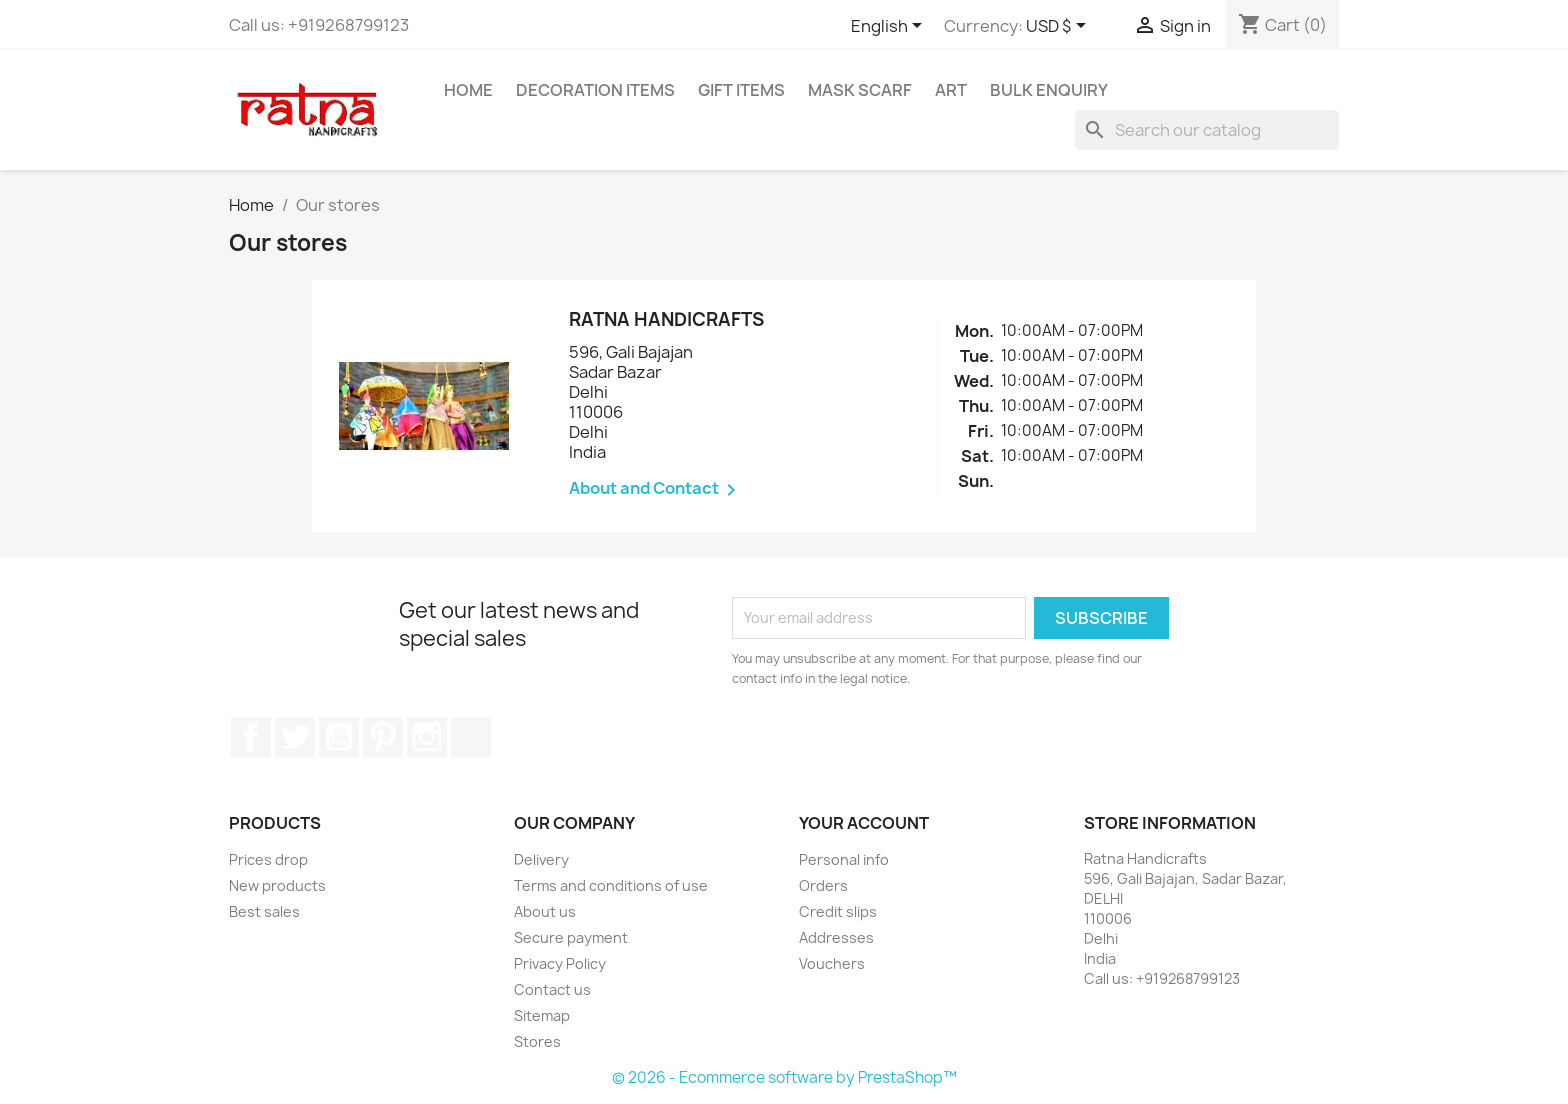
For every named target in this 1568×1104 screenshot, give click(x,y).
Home (468, 90)
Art (951, 90)
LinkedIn (471, 737)
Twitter (295, 737)
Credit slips (838, 911)
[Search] (1207, 130)
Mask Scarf (860, 90)
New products (277, 885)
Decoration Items (595, 90)
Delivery (541, 859)
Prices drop (268, 859)
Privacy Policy (560, 963)
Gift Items (741, 90)
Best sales (264, 911)
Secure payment (571, 937)
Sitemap (542, 1015)
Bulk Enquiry (1049, 90)
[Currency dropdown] (1059, 27)
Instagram (427, 737)
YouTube (339, 737)
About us (545, 911)
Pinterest (383, 737)
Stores (537, 1041)
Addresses (836, 937)
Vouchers (832, 963)
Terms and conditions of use (611, 885)
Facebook (251, 737)
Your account (864, 823)
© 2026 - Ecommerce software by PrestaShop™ (784, 1077)
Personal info (844, 859)
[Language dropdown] (890, 27)
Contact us (552, 989)
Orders (823, 885)
